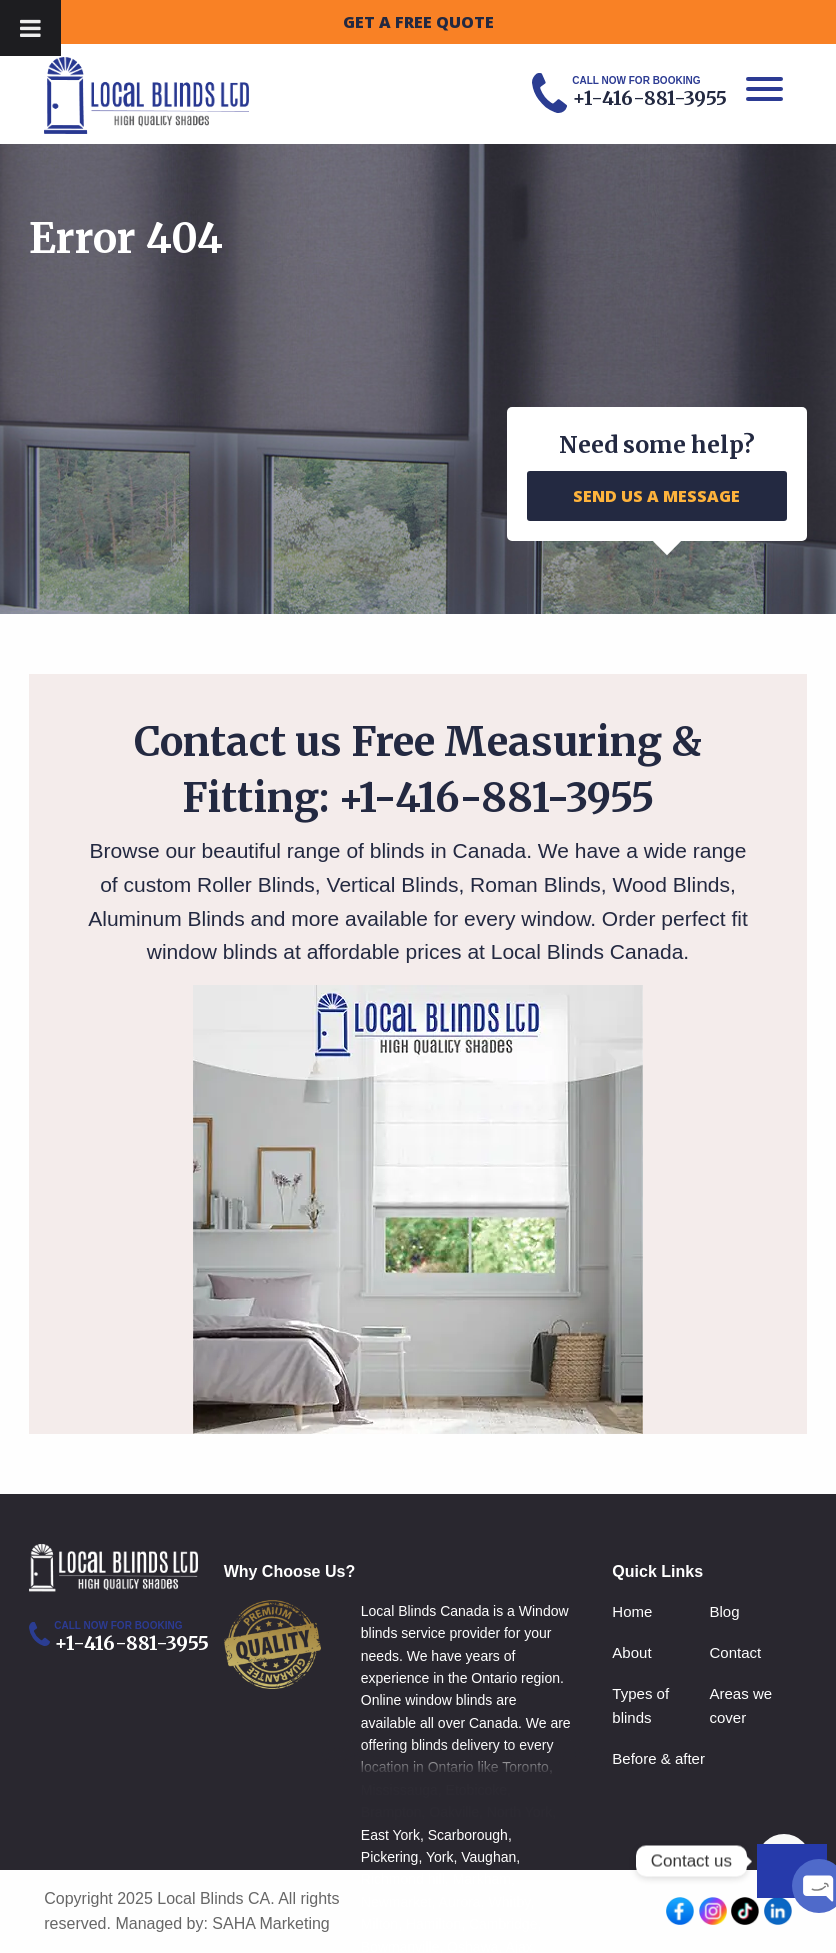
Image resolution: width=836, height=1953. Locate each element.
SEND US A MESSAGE (656, 496)
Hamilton (433, 1924)
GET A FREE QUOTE (418, 22)
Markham (482, 1879)
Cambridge (503, 1924)
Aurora (460, 1902)
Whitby (509, 1902)
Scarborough (468, 1835)
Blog (725, 1611)
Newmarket (396, 1902)
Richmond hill (403, 1879)
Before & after (658, 1758)
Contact (736, 1652)
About (631, 1652)
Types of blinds (640, 1705)
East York (390, 1835)
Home (632, 1611)
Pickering (390, 1857)
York (440, 1857)
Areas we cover (741, 1705)
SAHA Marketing (270, 1923)
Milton (379, 1924)
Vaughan (488, 1857)
